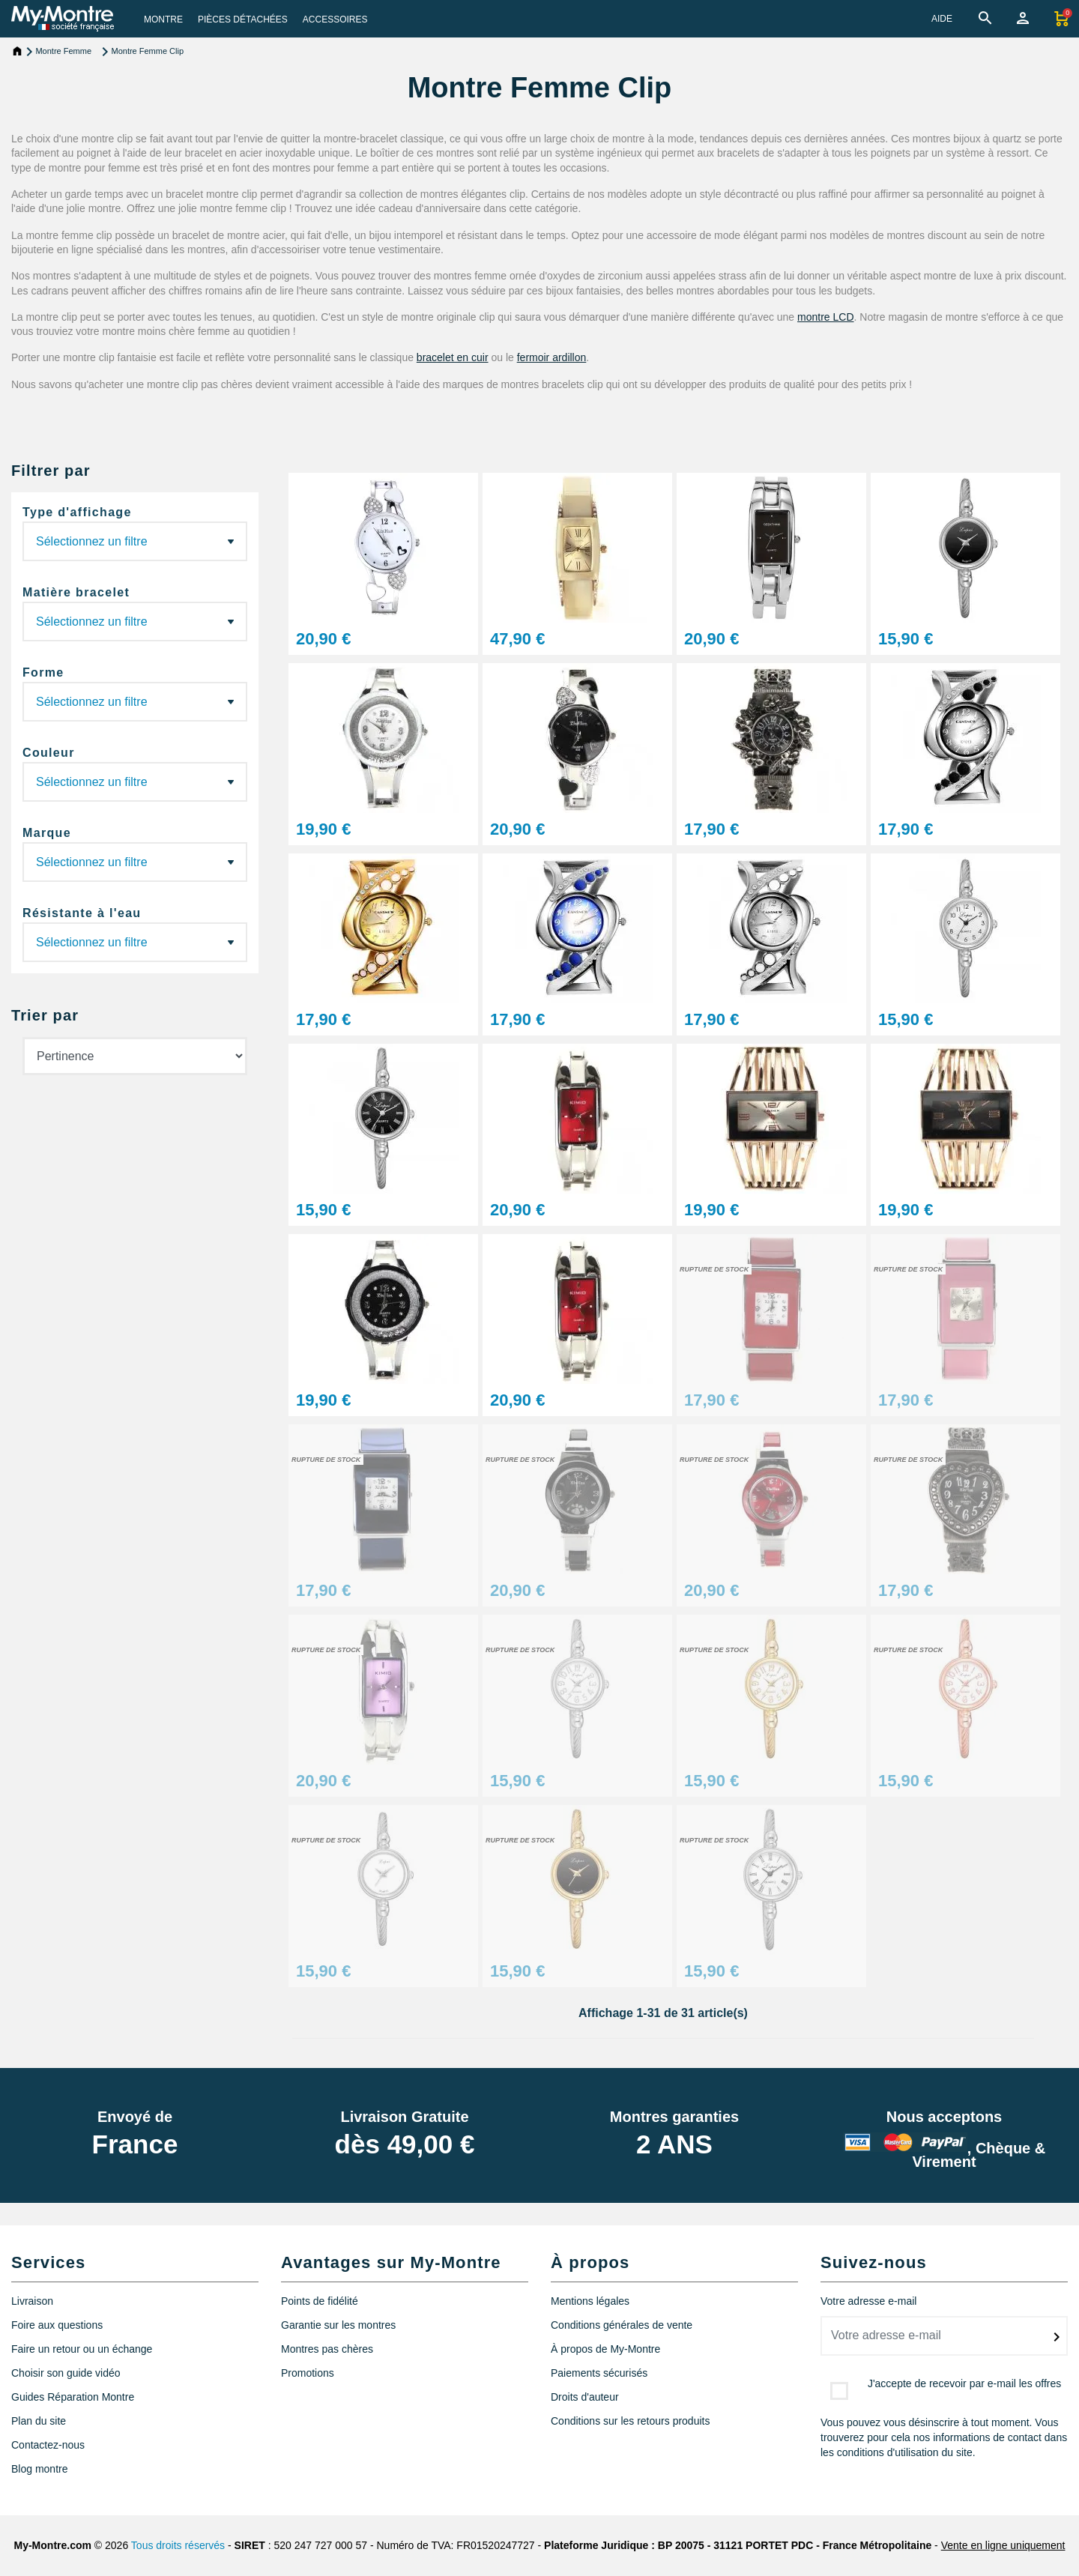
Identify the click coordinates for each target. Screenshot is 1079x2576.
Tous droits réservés (178, 2545)
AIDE (941, 18)
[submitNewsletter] (1056, 2337)
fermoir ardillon (552, 357)
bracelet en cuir (453, 357)
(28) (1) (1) (134, 621)
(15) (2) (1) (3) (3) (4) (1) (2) (134, 782)
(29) (134, 541)
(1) (134, 862)
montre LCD (825, 317)
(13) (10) (134, 702)
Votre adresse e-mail (868, 2301)
